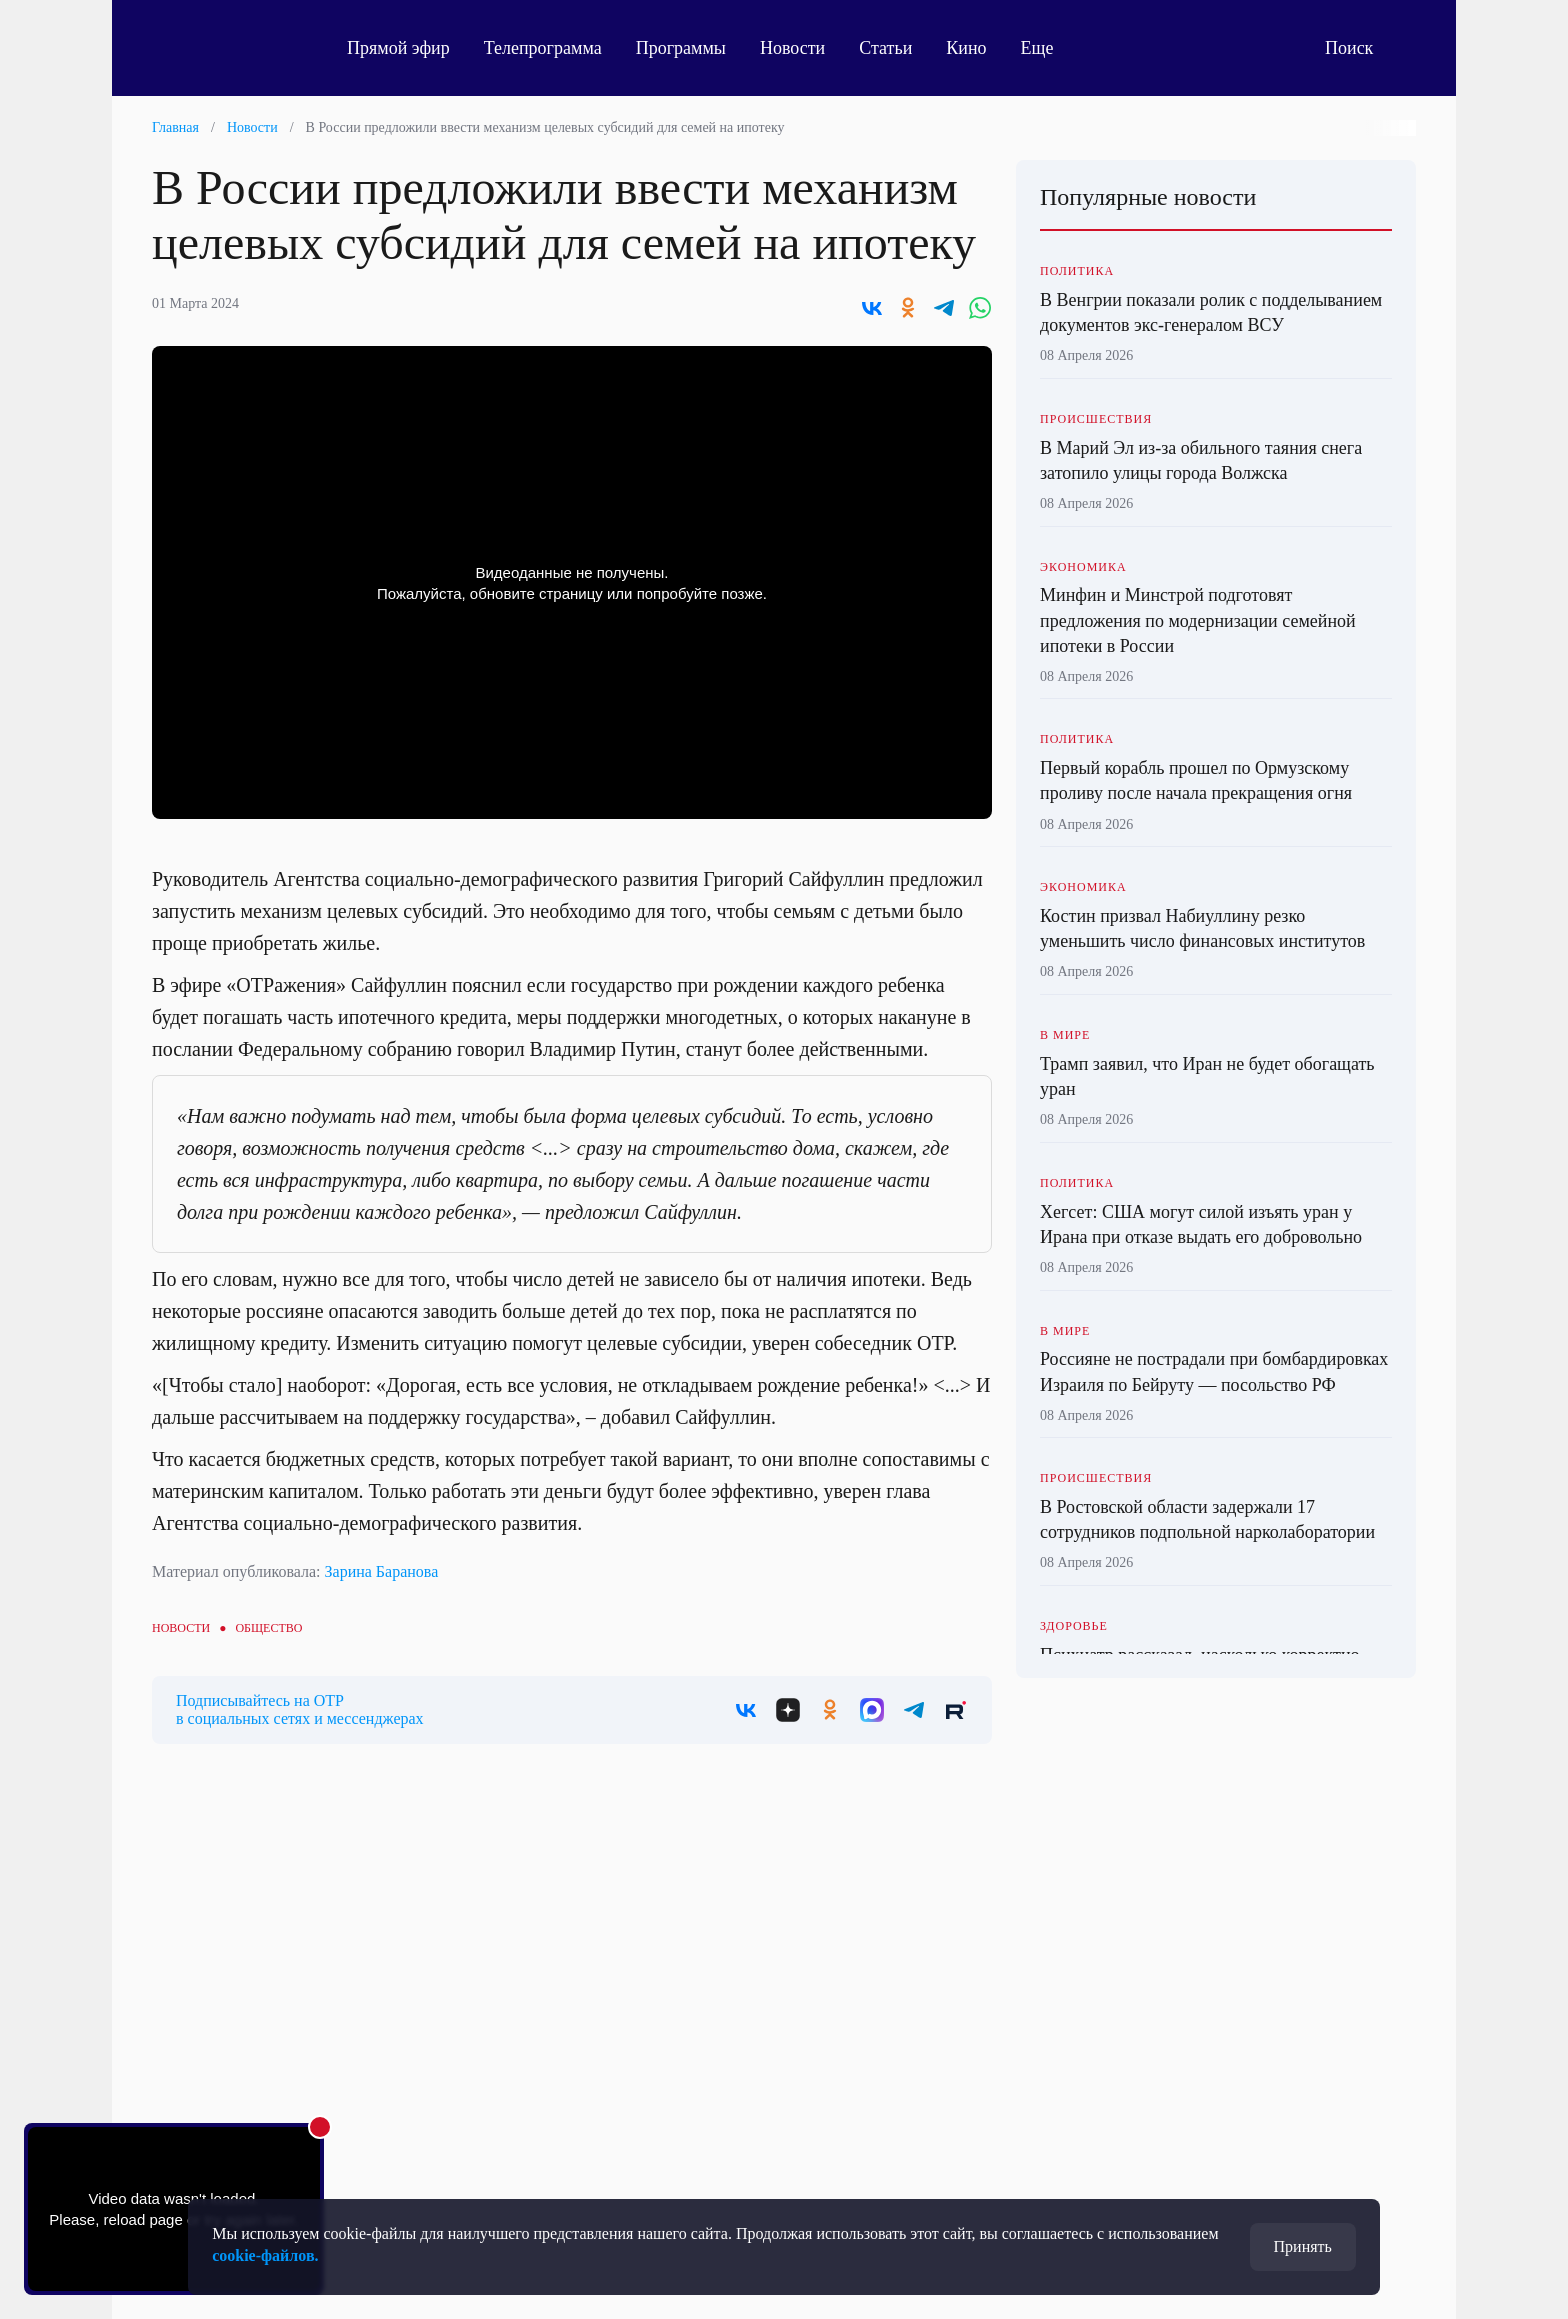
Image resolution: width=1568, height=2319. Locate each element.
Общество (268, 1628)
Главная (175, 127)
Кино (966, 48)
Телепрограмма (543, 48)
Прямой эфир (398, 48)
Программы (681, 48)
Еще (1048, 48)
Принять (1303, 2246)
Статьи (885, 48)
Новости (792, 48)
